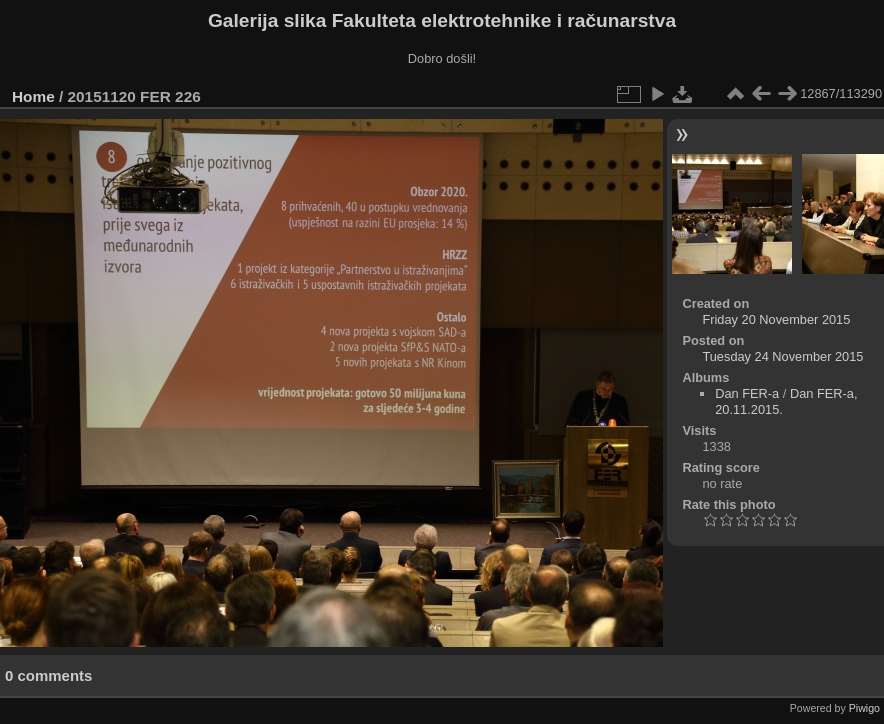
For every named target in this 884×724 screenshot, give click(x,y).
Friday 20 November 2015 (776, 319)
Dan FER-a (747, 393)
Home (33, 96)
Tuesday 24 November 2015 (782, 356)
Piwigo (864, 708)
